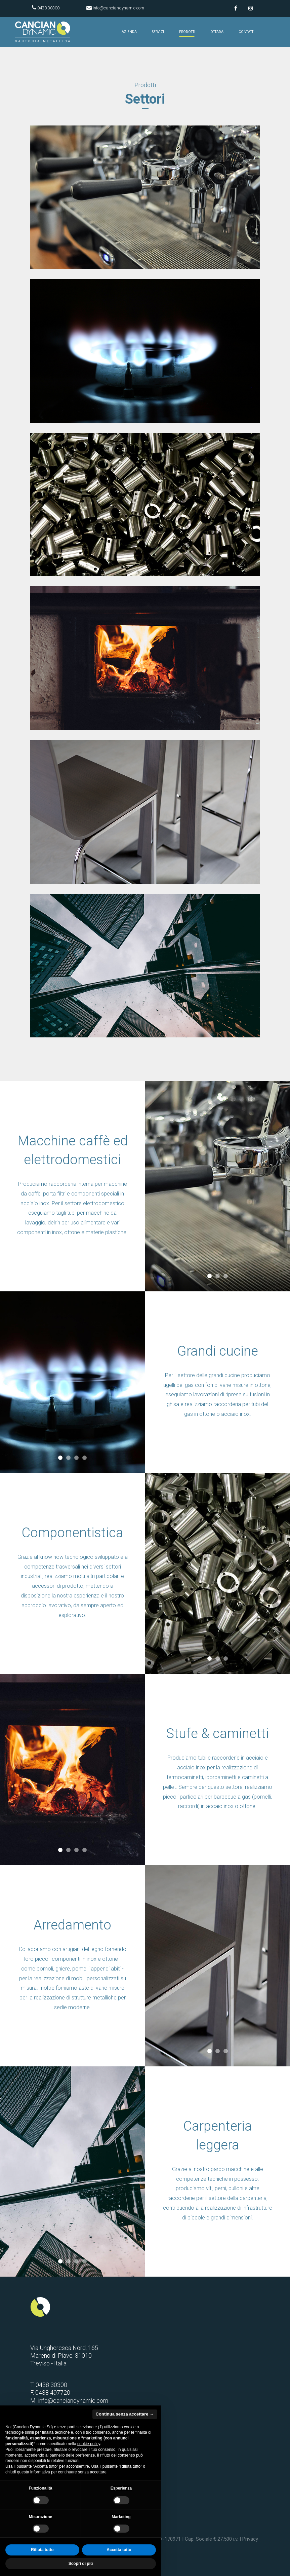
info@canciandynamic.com (118, 7)
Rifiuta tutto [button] (42, 2549)
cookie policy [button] (88, 2443)
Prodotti (187, 32)
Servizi (158, 32)
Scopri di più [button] (81, 2563)
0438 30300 (48, 7)
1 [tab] (209, 1276)
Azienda (129, 32)
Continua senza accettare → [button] (125, 2414)
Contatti (246, 32)
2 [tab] (217, 1276)
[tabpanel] (72, 1382)
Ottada (216, 32)
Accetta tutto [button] (119, 2549)
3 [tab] (225, 1276)
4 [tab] (84, 1458)
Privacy (250, 2539)
